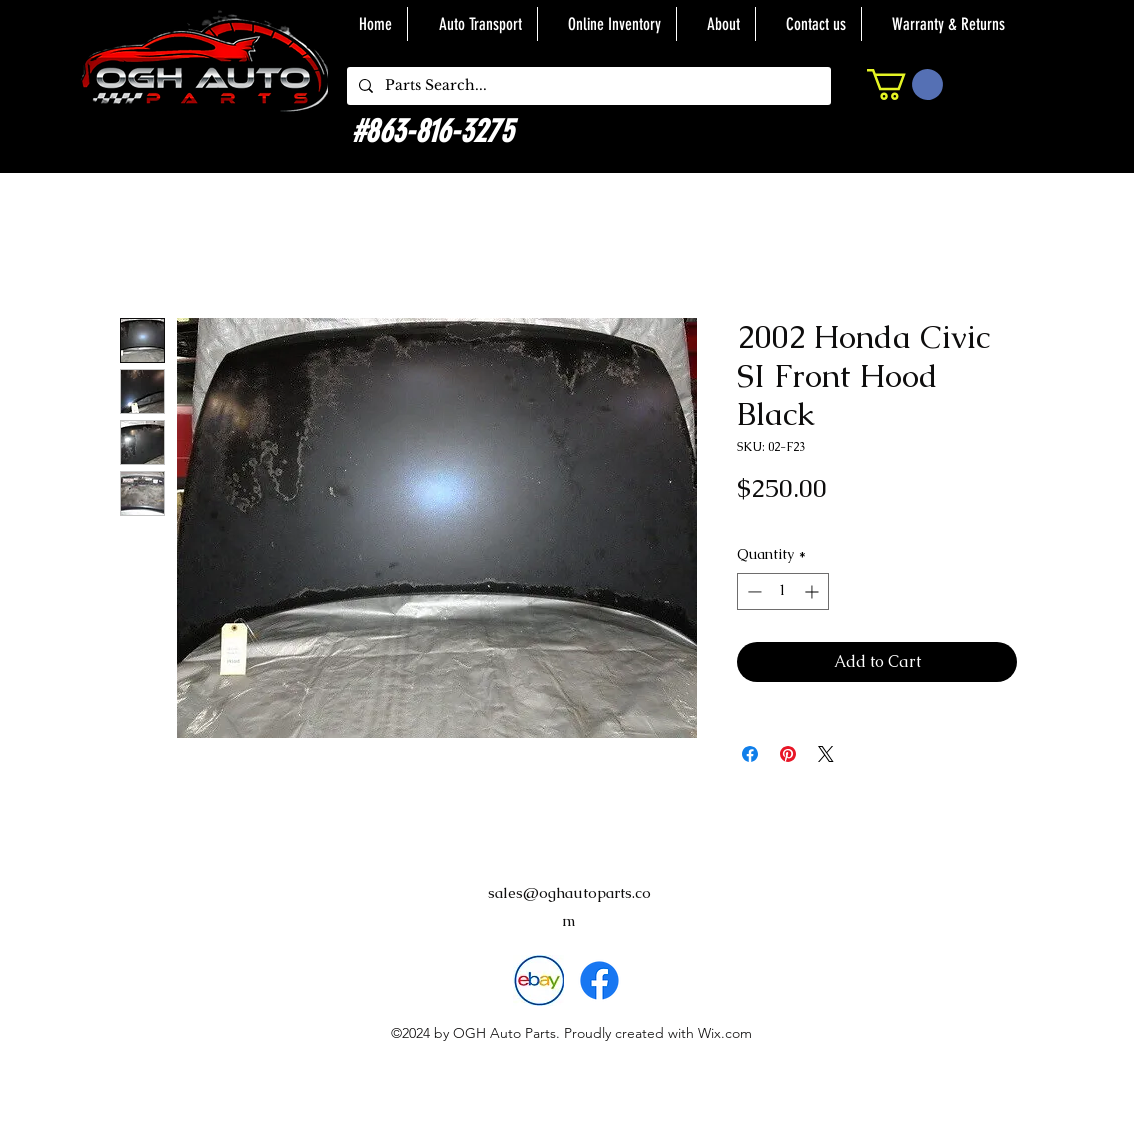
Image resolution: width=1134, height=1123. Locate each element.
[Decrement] (752, 591)
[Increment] (813, 591)
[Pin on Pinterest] (788, 754)
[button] (905, 84)
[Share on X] (826, 754)
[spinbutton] (783, 591)
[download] (538, 980)
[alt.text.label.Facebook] (599, 980)
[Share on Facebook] (750, 754)
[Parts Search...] (587, 86)
